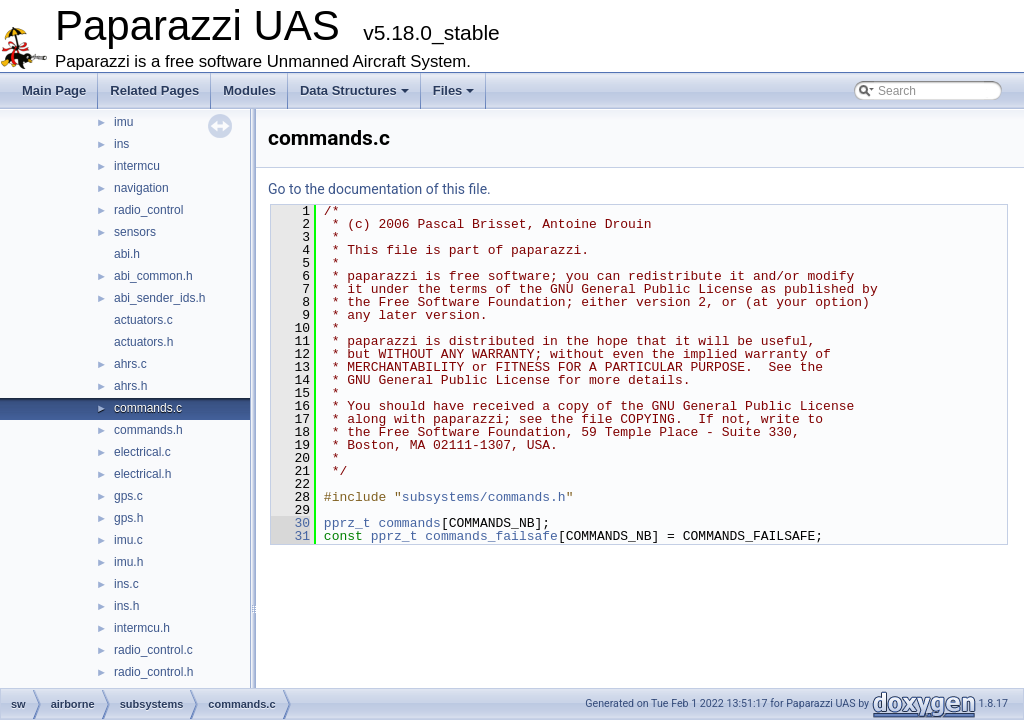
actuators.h (143, 342)
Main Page (54, 90)
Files (454, 90)
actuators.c (143, 320)
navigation (141, 188)
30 (290, 523)
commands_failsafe (491, 536)
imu (123, 122)
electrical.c (142, 452)
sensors (135, 232)
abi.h (127, 254)
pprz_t (347, 523)
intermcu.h (142, 628)
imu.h (128, 562)
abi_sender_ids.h (159, 298)
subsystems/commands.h (484, 497)
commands (409, 523)
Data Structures (354, 90)
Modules (249, 90)
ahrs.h (130, 386)
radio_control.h (153, 672)
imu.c (128, 540)
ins (121, 144)
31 (290, 536)
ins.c (126, 584)
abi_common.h (153, 276)
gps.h (128, 518)
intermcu (137, 166)
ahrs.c (130, 364)
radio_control (148, 210)
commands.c (148, 408)
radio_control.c (153, 650)
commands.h (148, 430)
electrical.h (142, 474)
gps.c (128, 496)
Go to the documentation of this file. (379, 189)
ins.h (126, 606)
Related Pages (154, 90)
